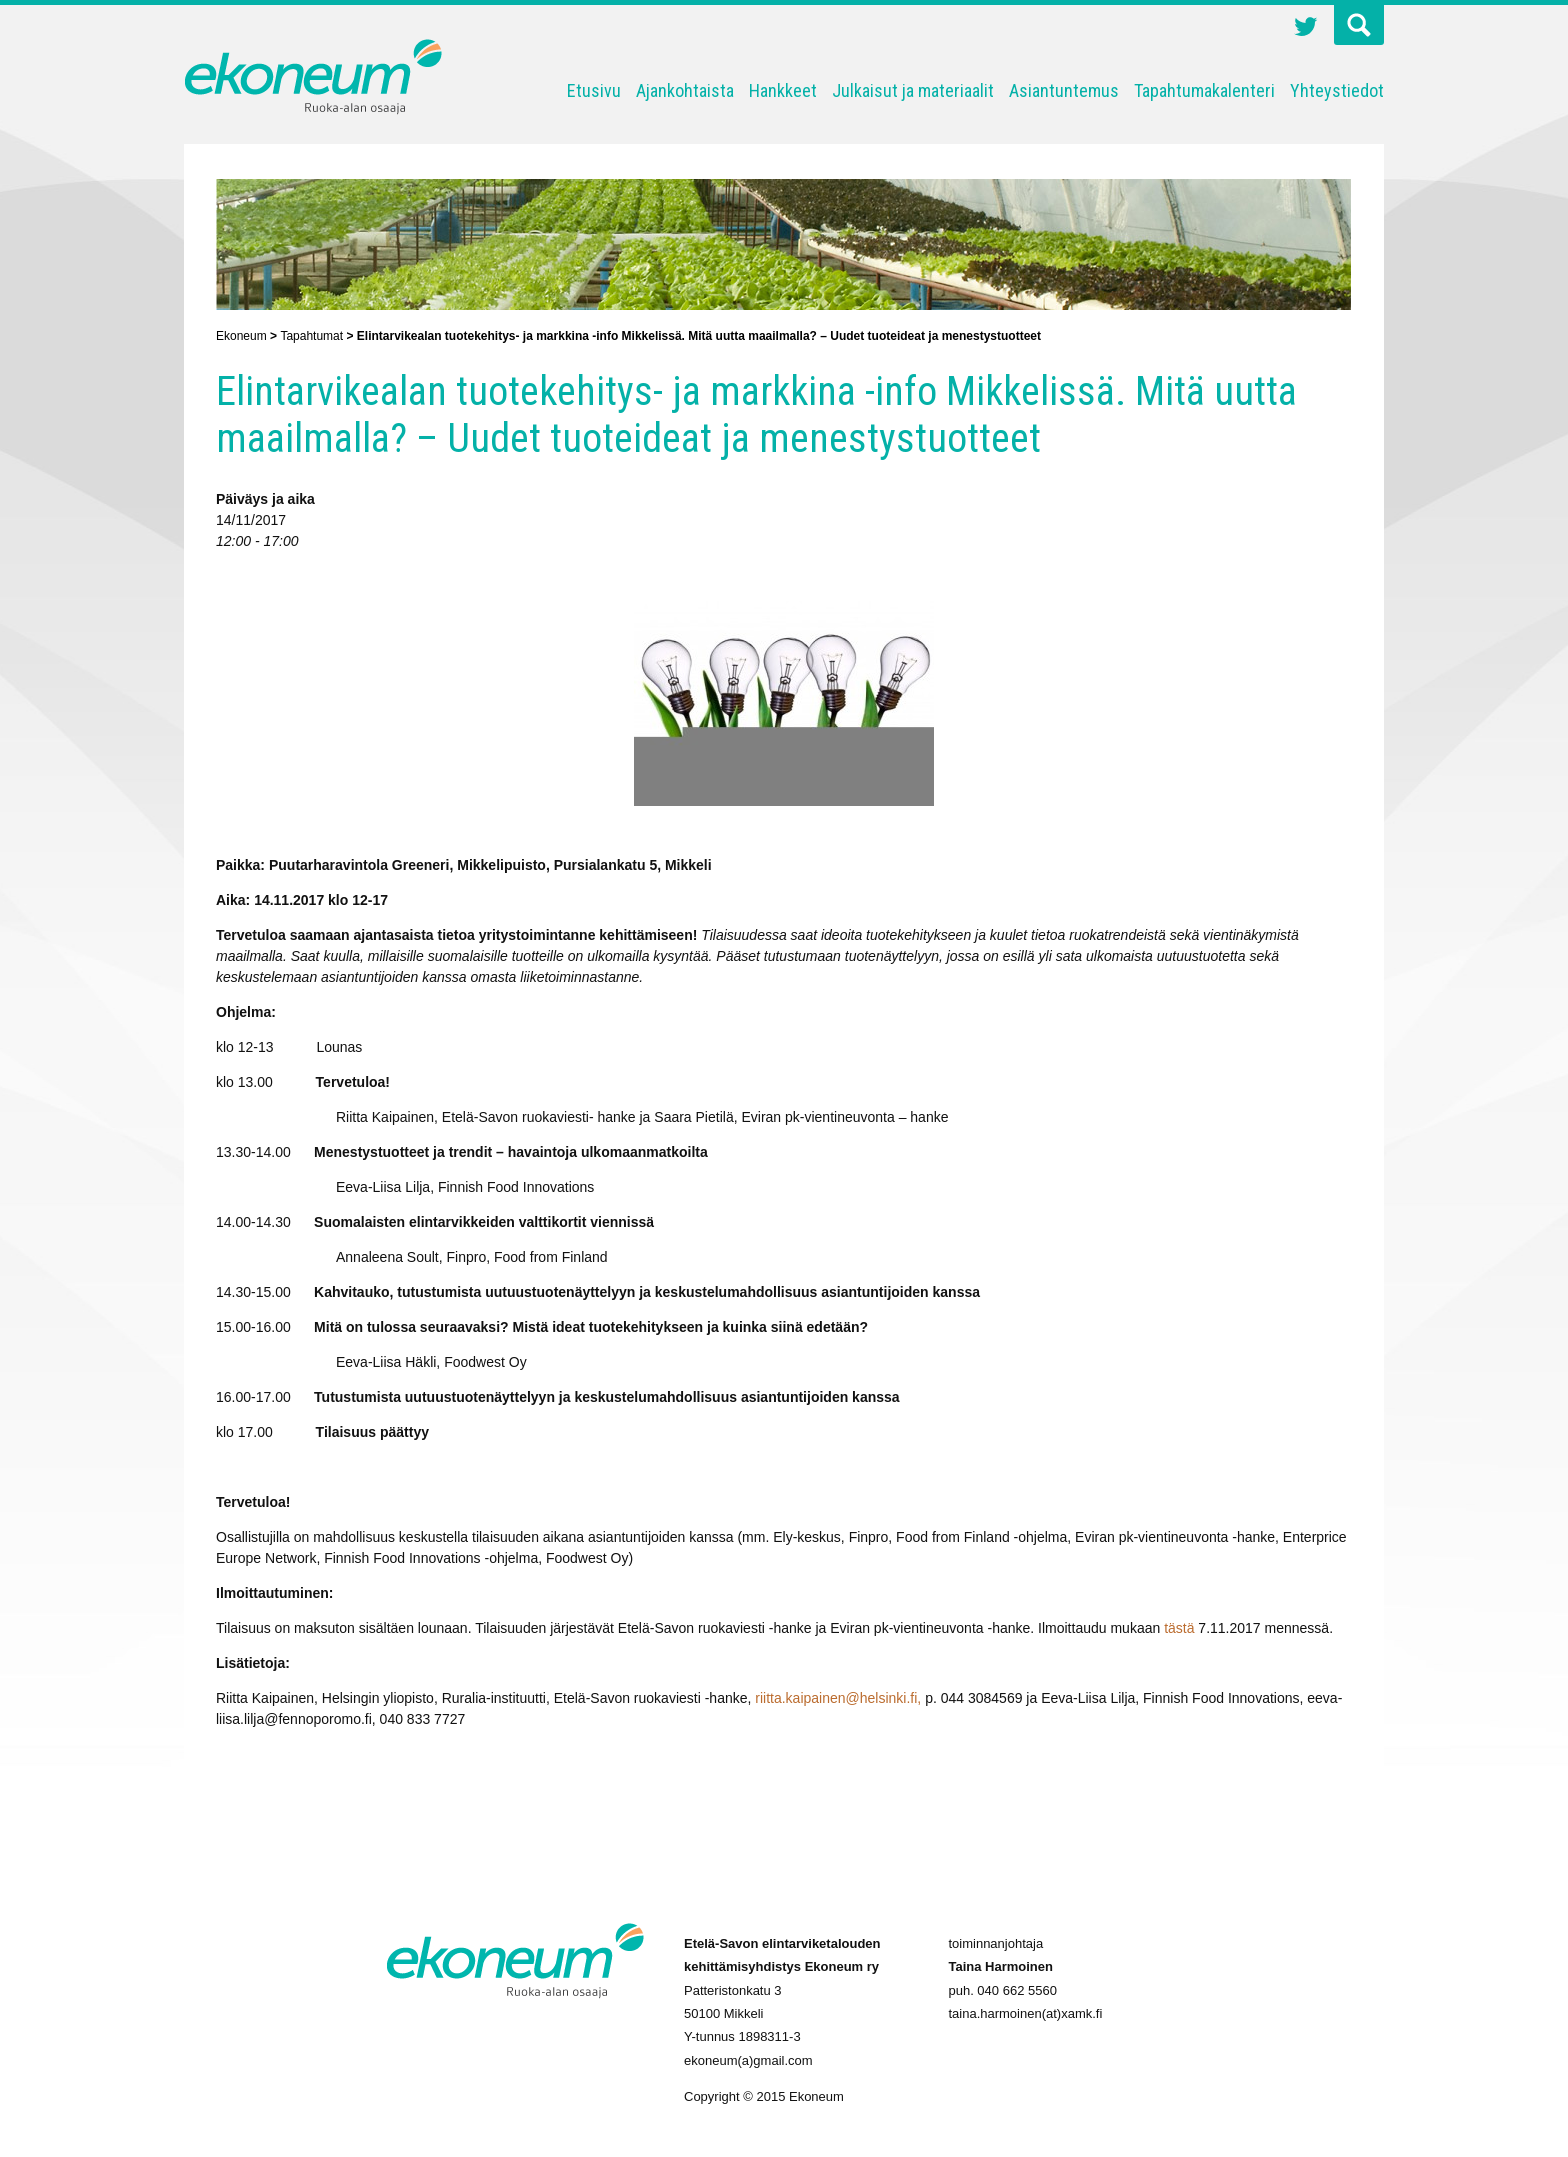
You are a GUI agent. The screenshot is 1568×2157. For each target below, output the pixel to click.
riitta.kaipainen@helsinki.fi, (838, 1698)
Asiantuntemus (1064, 90)
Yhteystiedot (1337, 90)
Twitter (1306, 29)
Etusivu (594, 90)
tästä (1179, 1628)
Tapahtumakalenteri (1204, 90)
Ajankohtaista (685, 90)
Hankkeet (783, 90)
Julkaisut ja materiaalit (913, 90)
